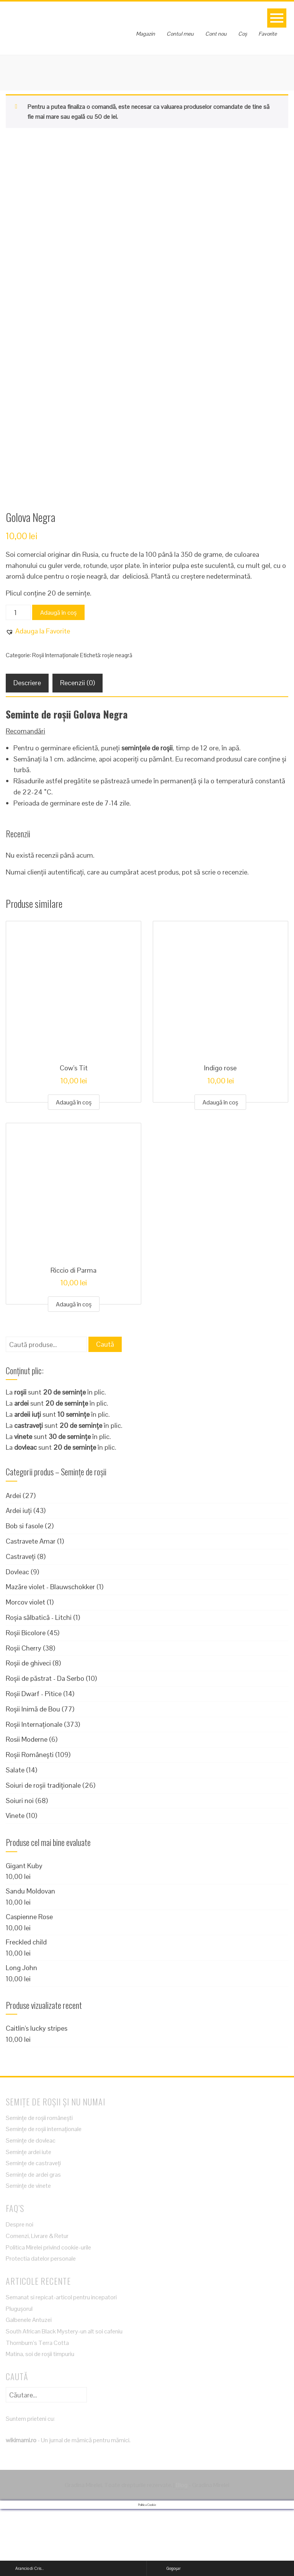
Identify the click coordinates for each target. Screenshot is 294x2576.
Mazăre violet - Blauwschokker (50, 1653)
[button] (38, 698)
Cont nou (216, 33)
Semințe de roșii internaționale (44, 2196)
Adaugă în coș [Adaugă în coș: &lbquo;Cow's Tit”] (73, 1169)
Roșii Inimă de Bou (33, 1776)
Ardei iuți (19, 1577)
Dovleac (17, 1638)
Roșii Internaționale (55, 722)
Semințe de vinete (28, 2253)
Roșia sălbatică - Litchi (39, 1684)
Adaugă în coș (58, 680)
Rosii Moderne (26, 1806)
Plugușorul (19, 2376)
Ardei (13, 1562)
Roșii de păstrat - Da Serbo (45, 1745)
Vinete (15, 1882)
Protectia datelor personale (41, 2326)
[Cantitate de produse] (18, 679)
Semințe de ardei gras (33, 2242)
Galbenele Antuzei (29, 2387)
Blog (182, 2552)
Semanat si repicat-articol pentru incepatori (61, 2364)
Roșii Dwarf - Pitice (34, 1760)
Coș (242, 33)
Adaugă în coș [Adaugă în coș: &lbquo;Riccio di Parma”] (73, 1371)
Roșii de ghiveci (28, 1730)
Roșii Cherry (23, 1715)
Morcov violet (25, 1669)
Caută (105, 1411)
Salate (15, 1837)
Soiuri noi (20, 1867)
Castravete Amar (31, 1608)
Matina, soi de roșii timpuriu (40, 2421)
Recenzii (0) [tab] (77, 749)
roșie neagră (117, 722)
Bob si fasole (24, 1592)
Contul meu (180, 33)
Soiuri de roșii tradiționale (43, 1852)
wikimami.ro (21, 2507)
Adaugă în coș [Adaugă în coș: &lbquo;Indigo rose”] (220, 1169)
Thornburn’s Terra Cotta (37, 2410)
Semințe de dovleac (31, 2208)
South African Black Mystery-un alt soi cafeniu (64, 2398)
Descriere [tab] (27, 749)
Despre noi (19, 2292)
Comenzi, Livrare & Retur (37, 2303)
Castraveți (21, 1623)
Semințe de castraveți (33, 2230)
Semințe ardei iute (28, 2219)
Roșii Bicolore (26, 1699)
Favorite (267, 33)
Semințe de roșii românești (39, 2185)
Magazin (145, 33)
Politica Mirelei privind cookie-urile (48, 2314)
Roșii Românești (30, 1821)
